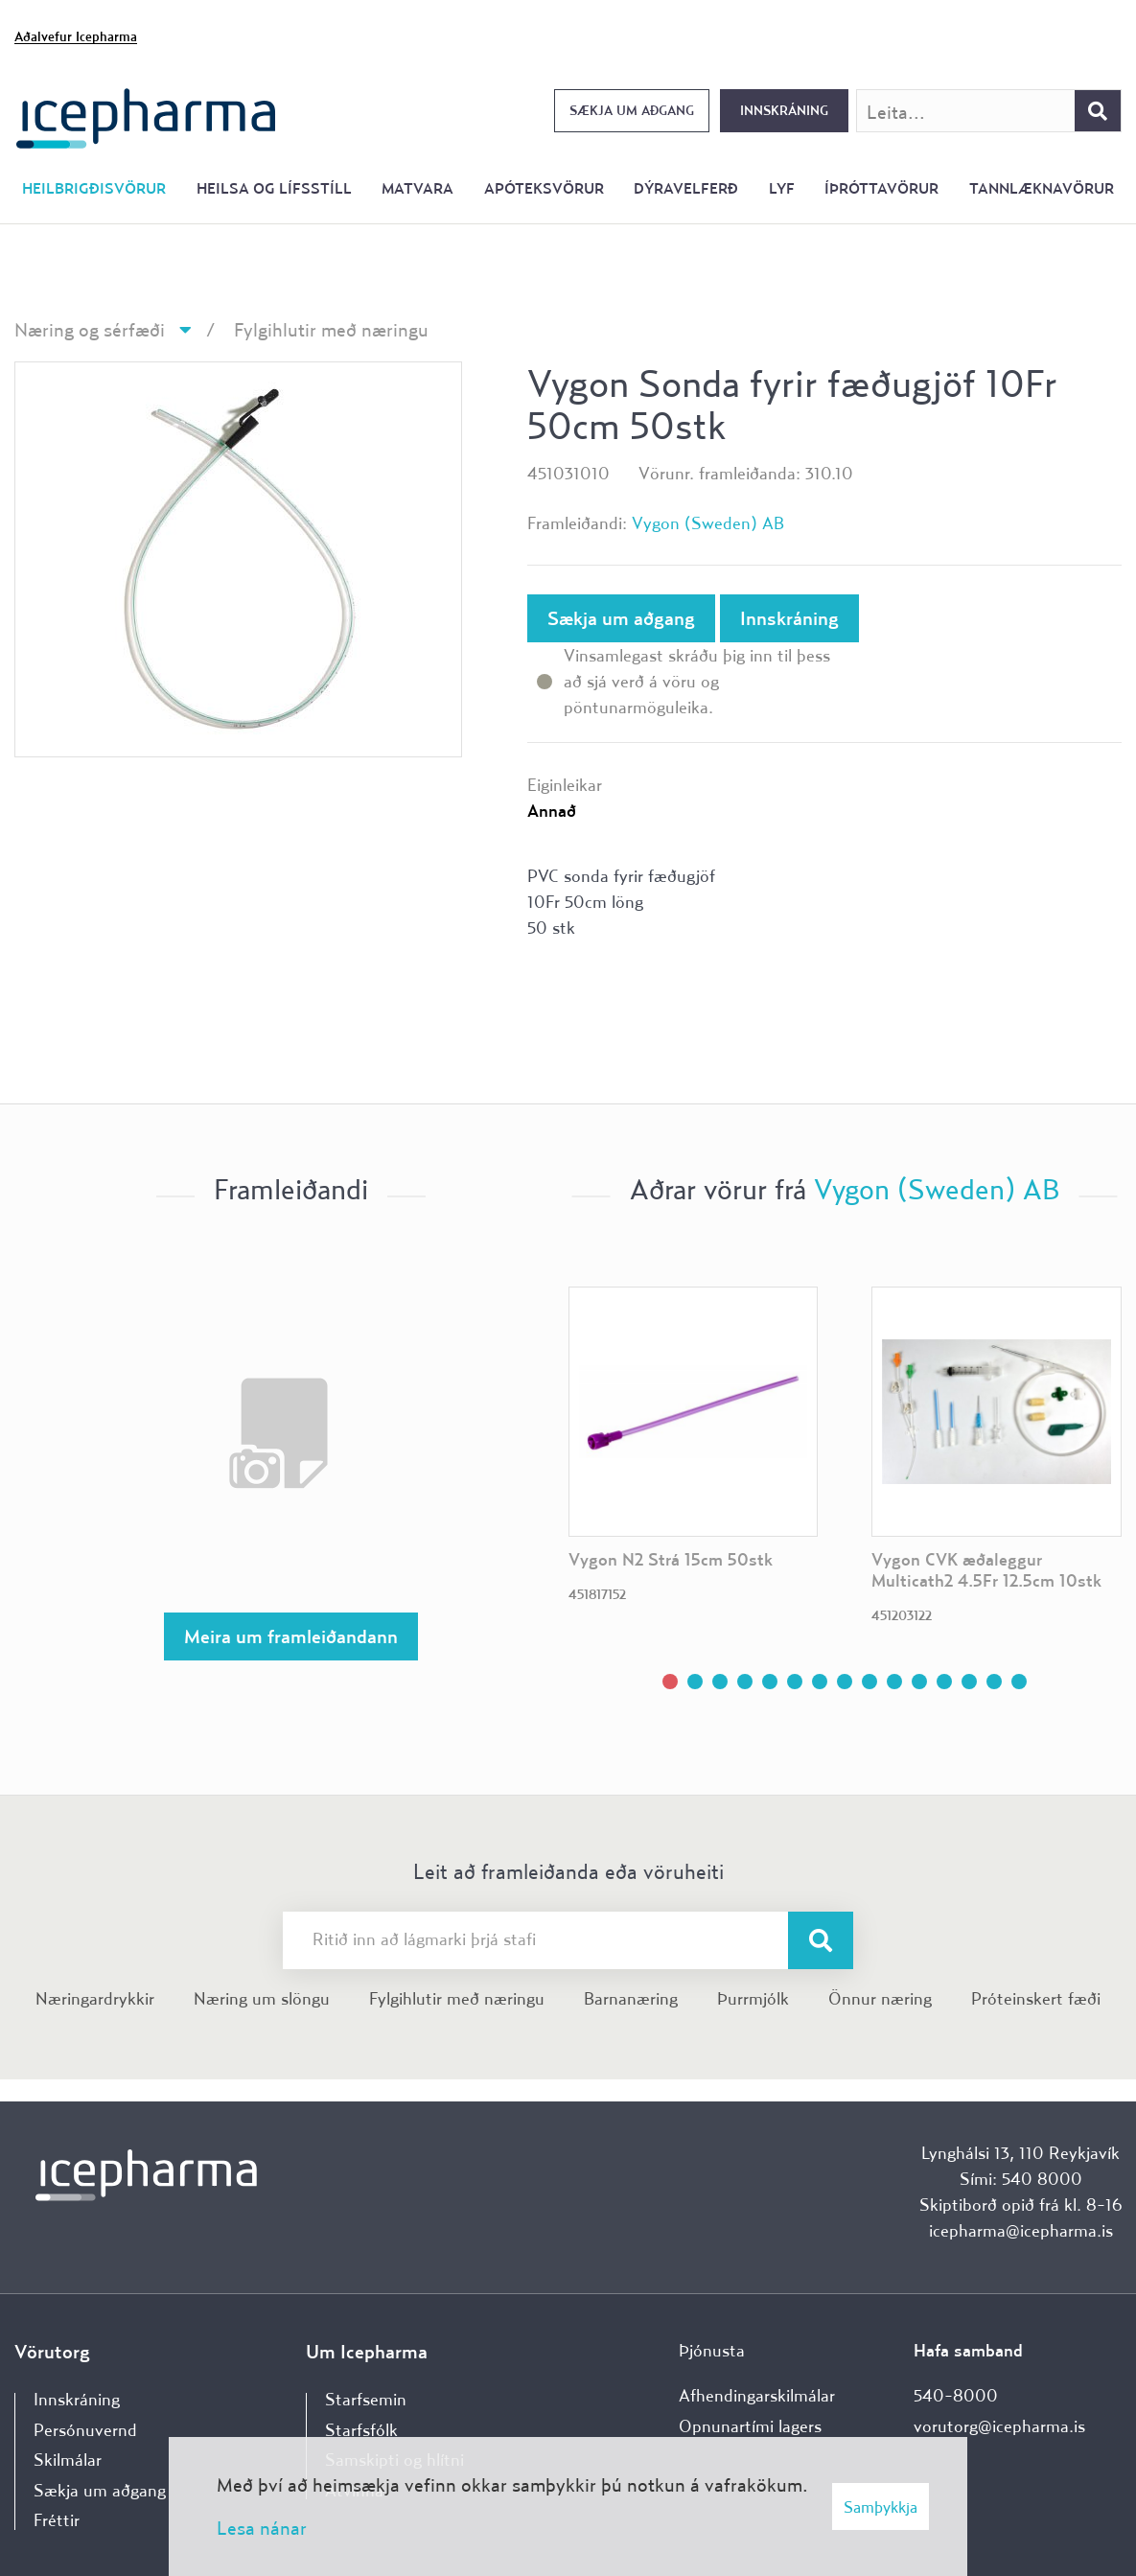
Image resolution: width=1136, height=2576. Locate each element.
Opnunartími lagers (750, 2426)
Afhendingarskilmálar (757, 2395)
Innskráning (784, 110)
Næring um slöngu (262, 1998)
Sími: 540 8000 (1021, 2179)
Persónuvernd (85, 2430)
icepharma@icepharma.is (1021, 2230)
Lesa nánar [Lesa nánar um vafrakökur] (262, 2528)
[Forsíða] (146, 116)
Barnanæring (631, 1998)
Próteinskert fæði (1036, 1998)
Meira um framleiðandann (291, 1636)
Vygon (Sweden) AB (708, 523)
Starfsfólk (361, 2430)
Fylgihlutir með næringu (331, 329)
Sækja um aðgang (631, 110)
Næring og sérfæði (89, 329)
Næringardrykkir (94, 1998)
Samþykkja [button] (880, 2506)
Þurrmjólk (753, 1998)
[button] (670, 1681)
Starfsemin (365, 2399)
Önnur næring (880, 1998)
